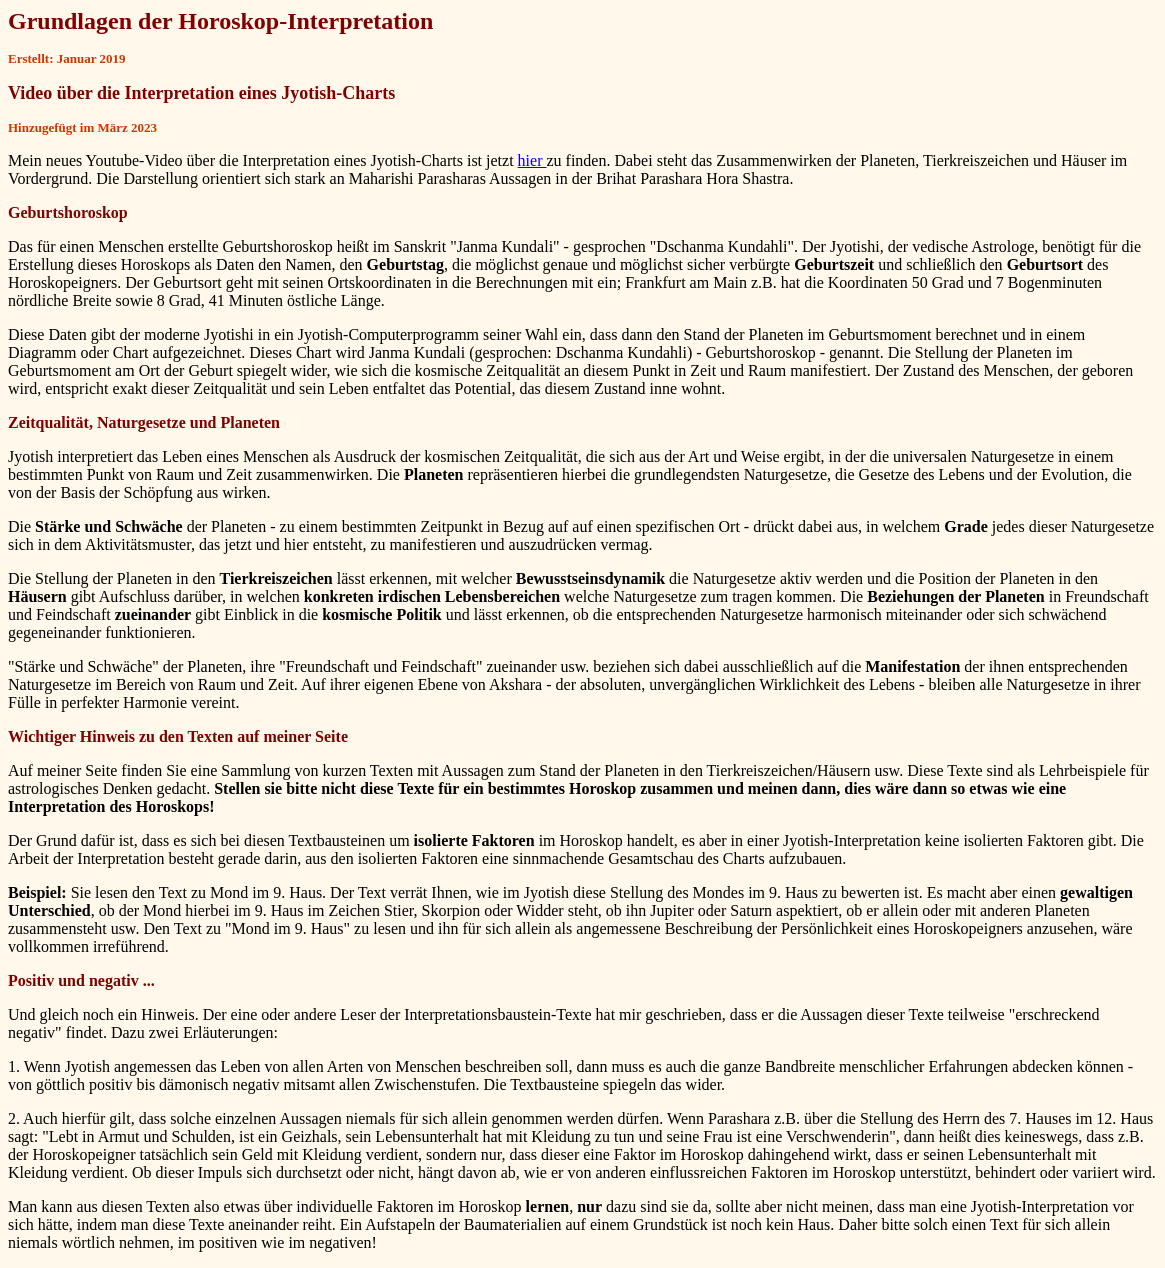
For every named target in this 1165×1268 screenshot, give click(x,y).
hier (532, 160)
